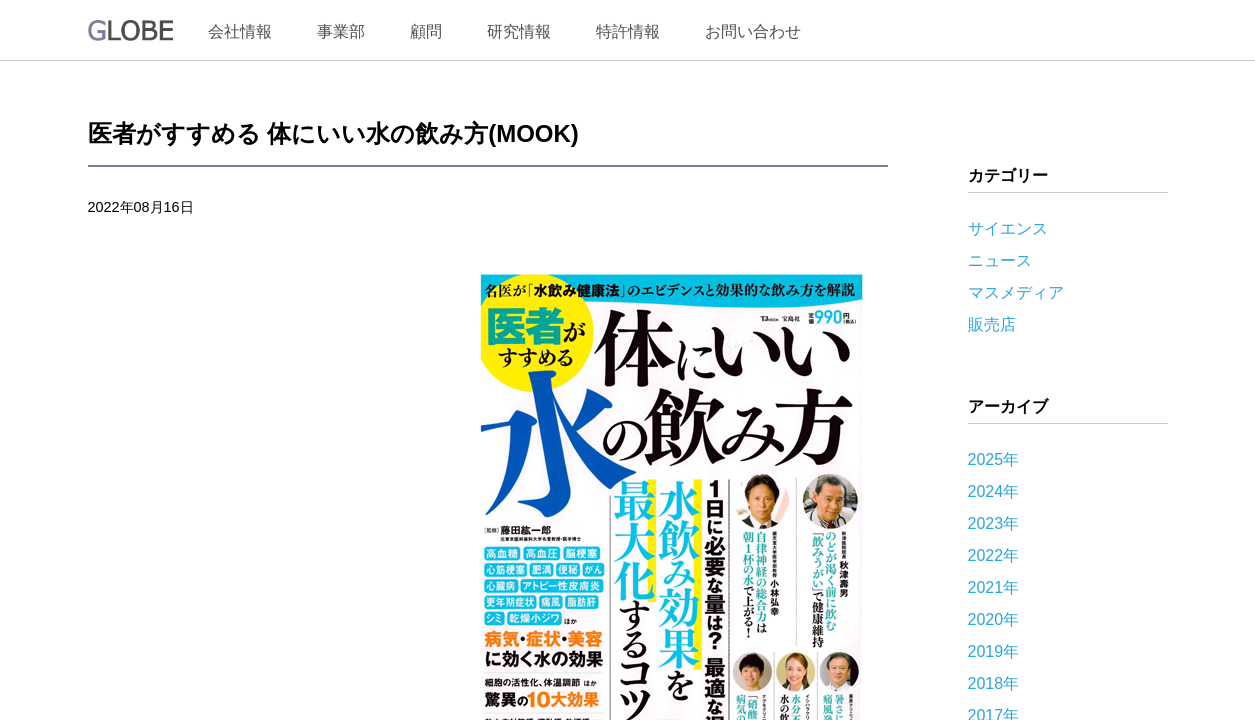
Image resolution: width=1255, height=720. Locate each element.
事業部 (341, 31)
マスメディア (1016, 292)
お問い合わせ (753, 31)
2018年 (994, 683)
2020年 (994, 619)
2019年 (994, 651)
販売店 (992, 324)
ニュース (1000, 260)
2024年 (994, 491)
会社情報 (240, 31)
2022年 (994, 555)
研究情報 (519, 31)
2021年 (994, 587)
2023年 (994, 523)
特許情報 (628, 31)
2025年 (994, 459)
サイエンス (1008, 228)
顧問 (426, 31)
